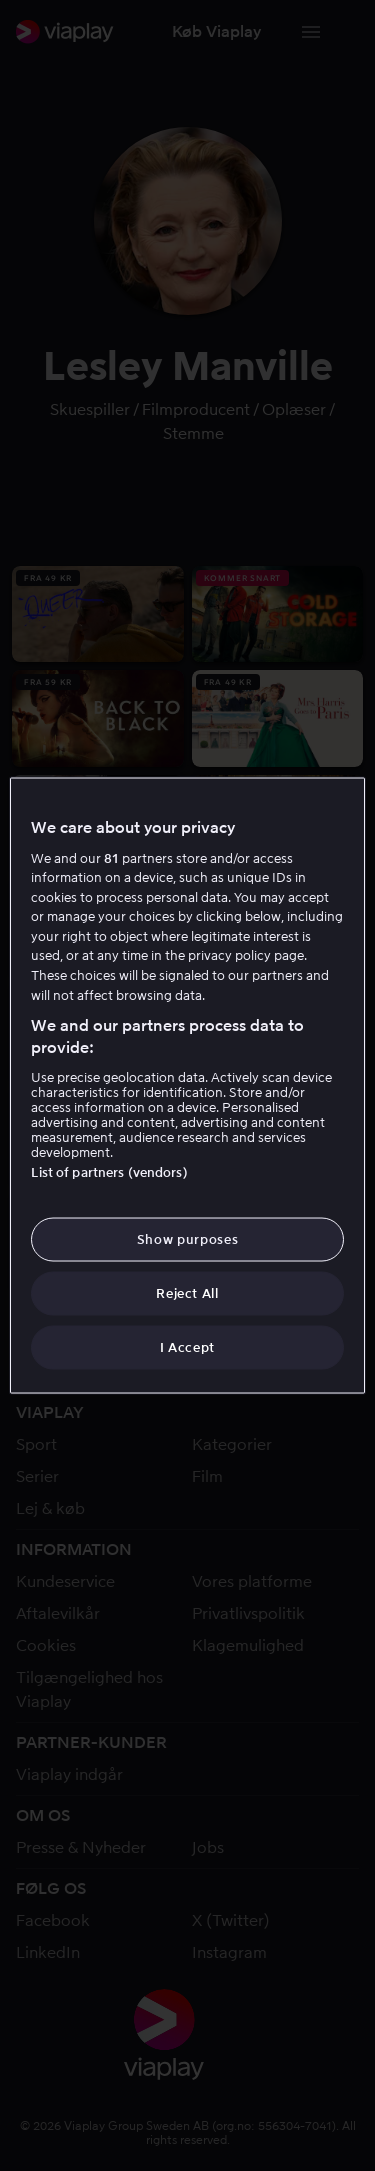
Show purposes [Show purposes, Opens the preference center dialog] (187, 1238)
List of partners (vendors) (109, 1171)
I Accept (187, 1347)
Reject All (187, 1293)
